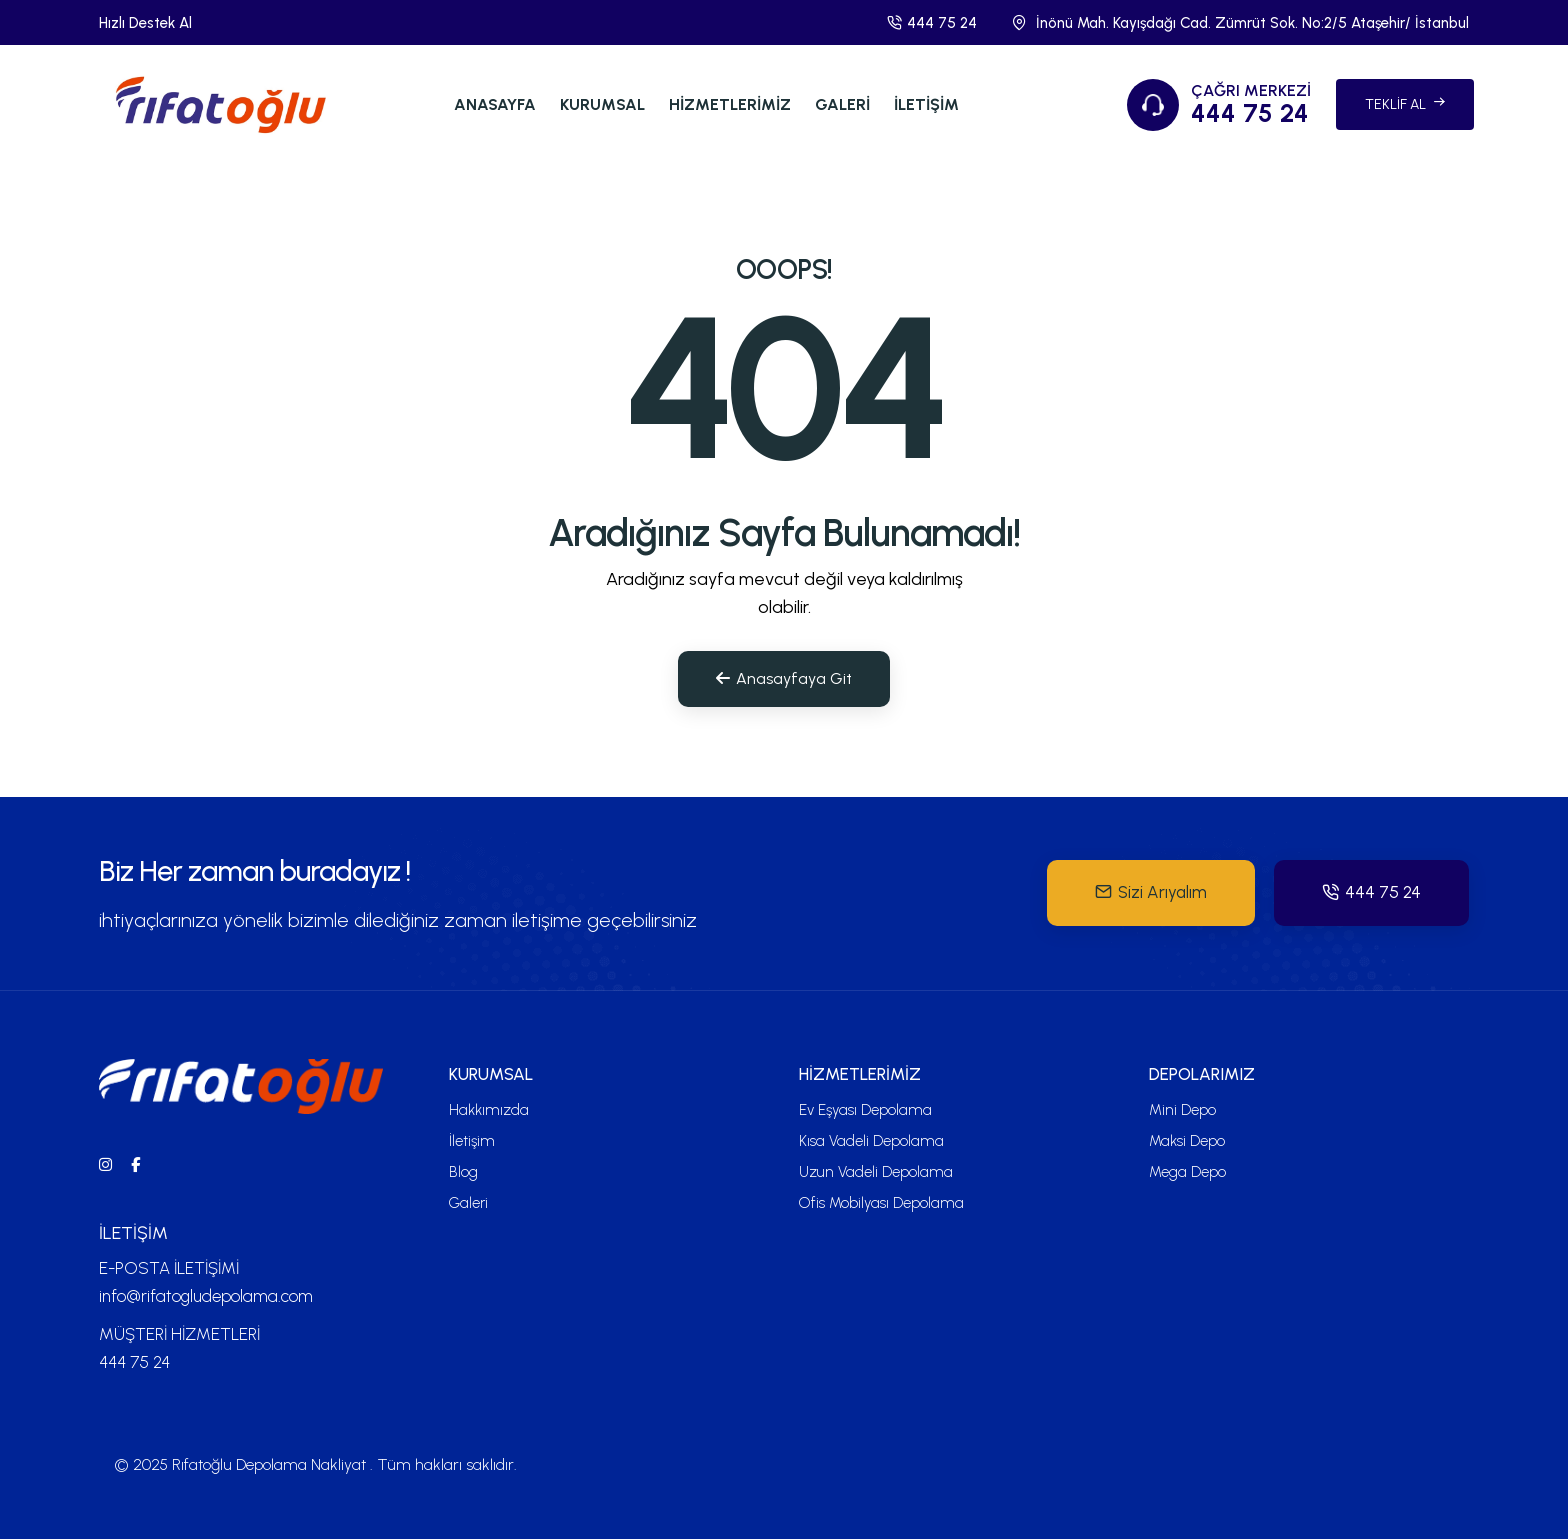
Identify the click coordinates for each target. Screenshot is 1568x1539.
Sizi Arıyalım (1151, 892)
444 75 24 (932, 23)
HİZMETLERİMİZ (730, 104)
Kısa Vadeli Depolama (871, 1141)
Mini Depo (1182, 1110)
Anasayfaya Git (784, 678)
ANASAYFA (495, 104)
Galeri (468, 1203)
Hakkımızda (489, 1110)
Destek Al (160, 23)
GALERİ (842, 104)
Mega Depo (1187, 1172)
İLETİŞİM (926, 104)
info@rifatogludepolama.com (206, 1296)
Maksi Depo (1187, 1141)
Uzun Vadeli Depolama (876, 1172)
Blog (463, 1172)
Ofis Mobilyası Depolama (881, 1203)
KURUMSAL (602, 104)
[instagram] (105, 1164)
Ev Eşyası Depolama (865, 1110)
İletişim (472, 1141)
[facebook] (135, 1164)
